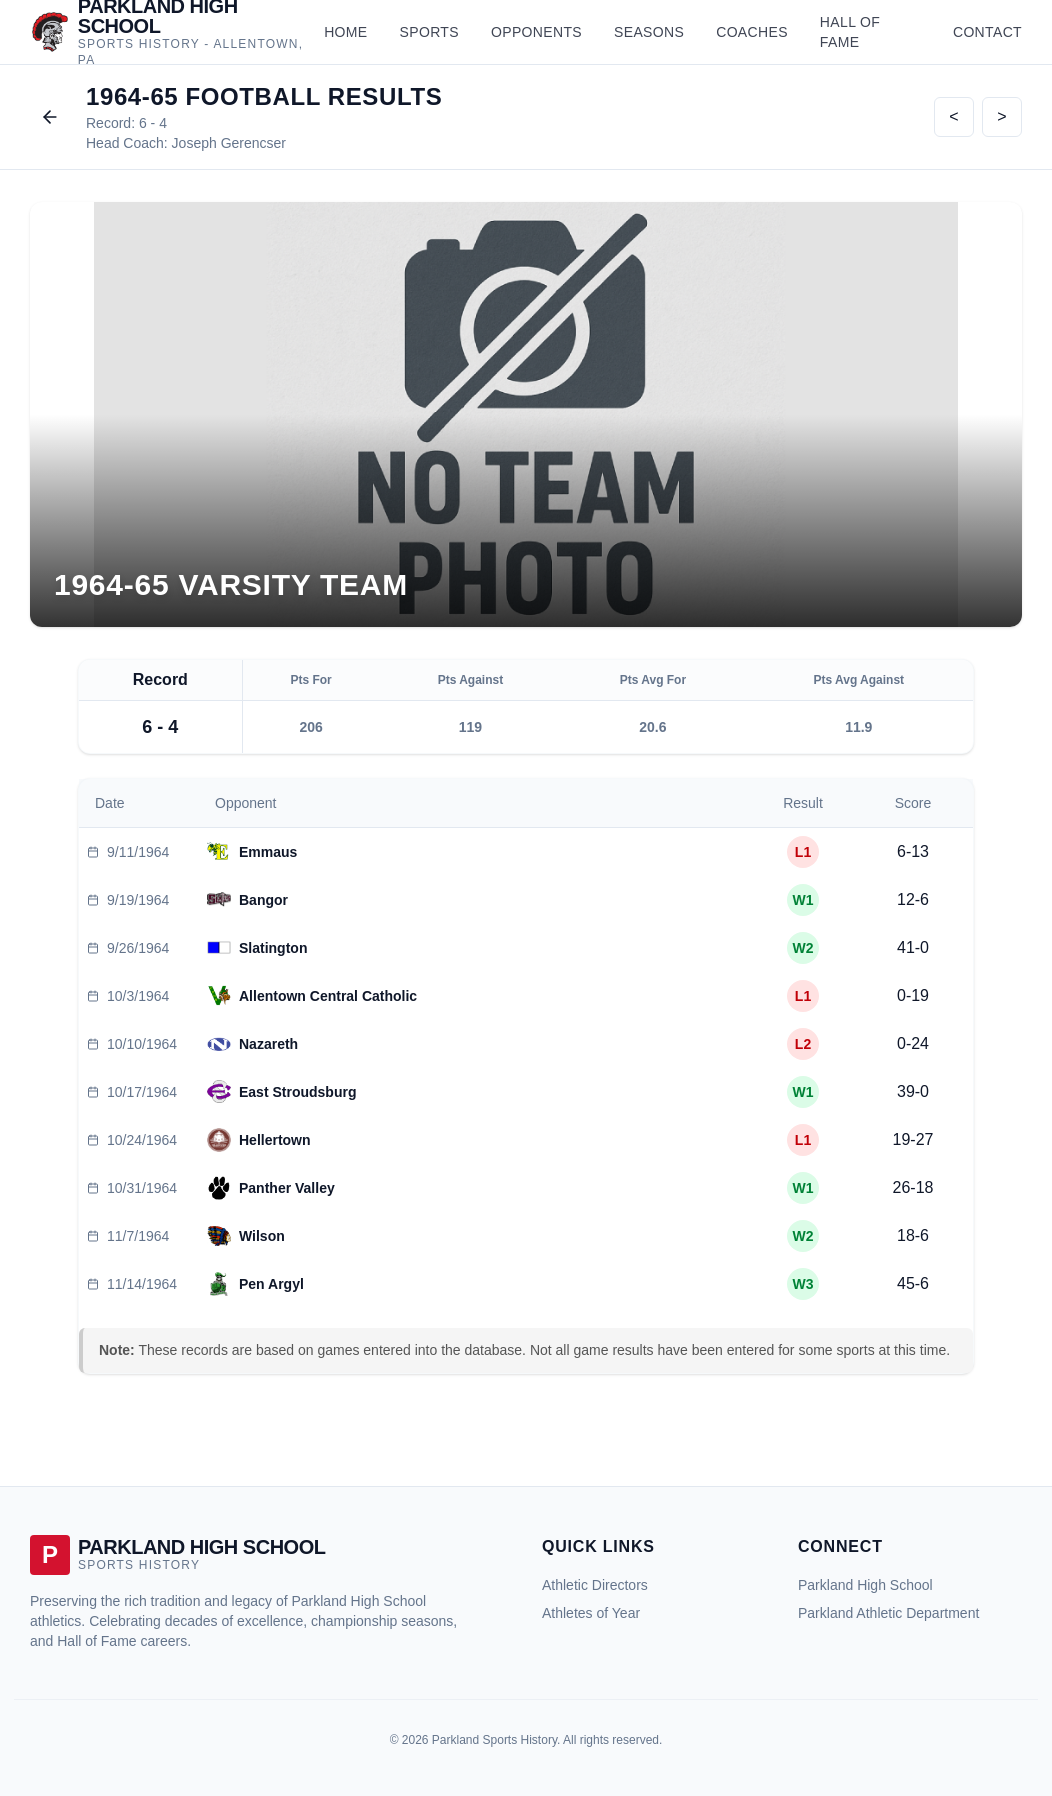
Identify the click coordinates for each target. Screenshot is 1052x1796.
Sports (429, 32)
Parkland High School (865, 1585)
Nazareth (268, 1044)
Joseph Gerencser (229, 143)
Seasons (649, 32)
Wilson (262, 1236)
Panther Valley (287, 1188)
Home (345, 32)
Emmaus (268, 852)
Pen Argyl (271, 1284)
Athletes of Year (591, 1613)
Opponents (536, 32)
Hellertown (275, 1140)
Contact (987, 32)
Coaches (752, 32)
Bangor (263, 900)
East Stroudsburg (297, 1092)
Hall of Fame (850, 32)
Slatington (273, 948)
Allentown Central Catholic (328, 996)
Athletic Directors (595, 1585)
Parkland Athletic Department (888, 1613)
